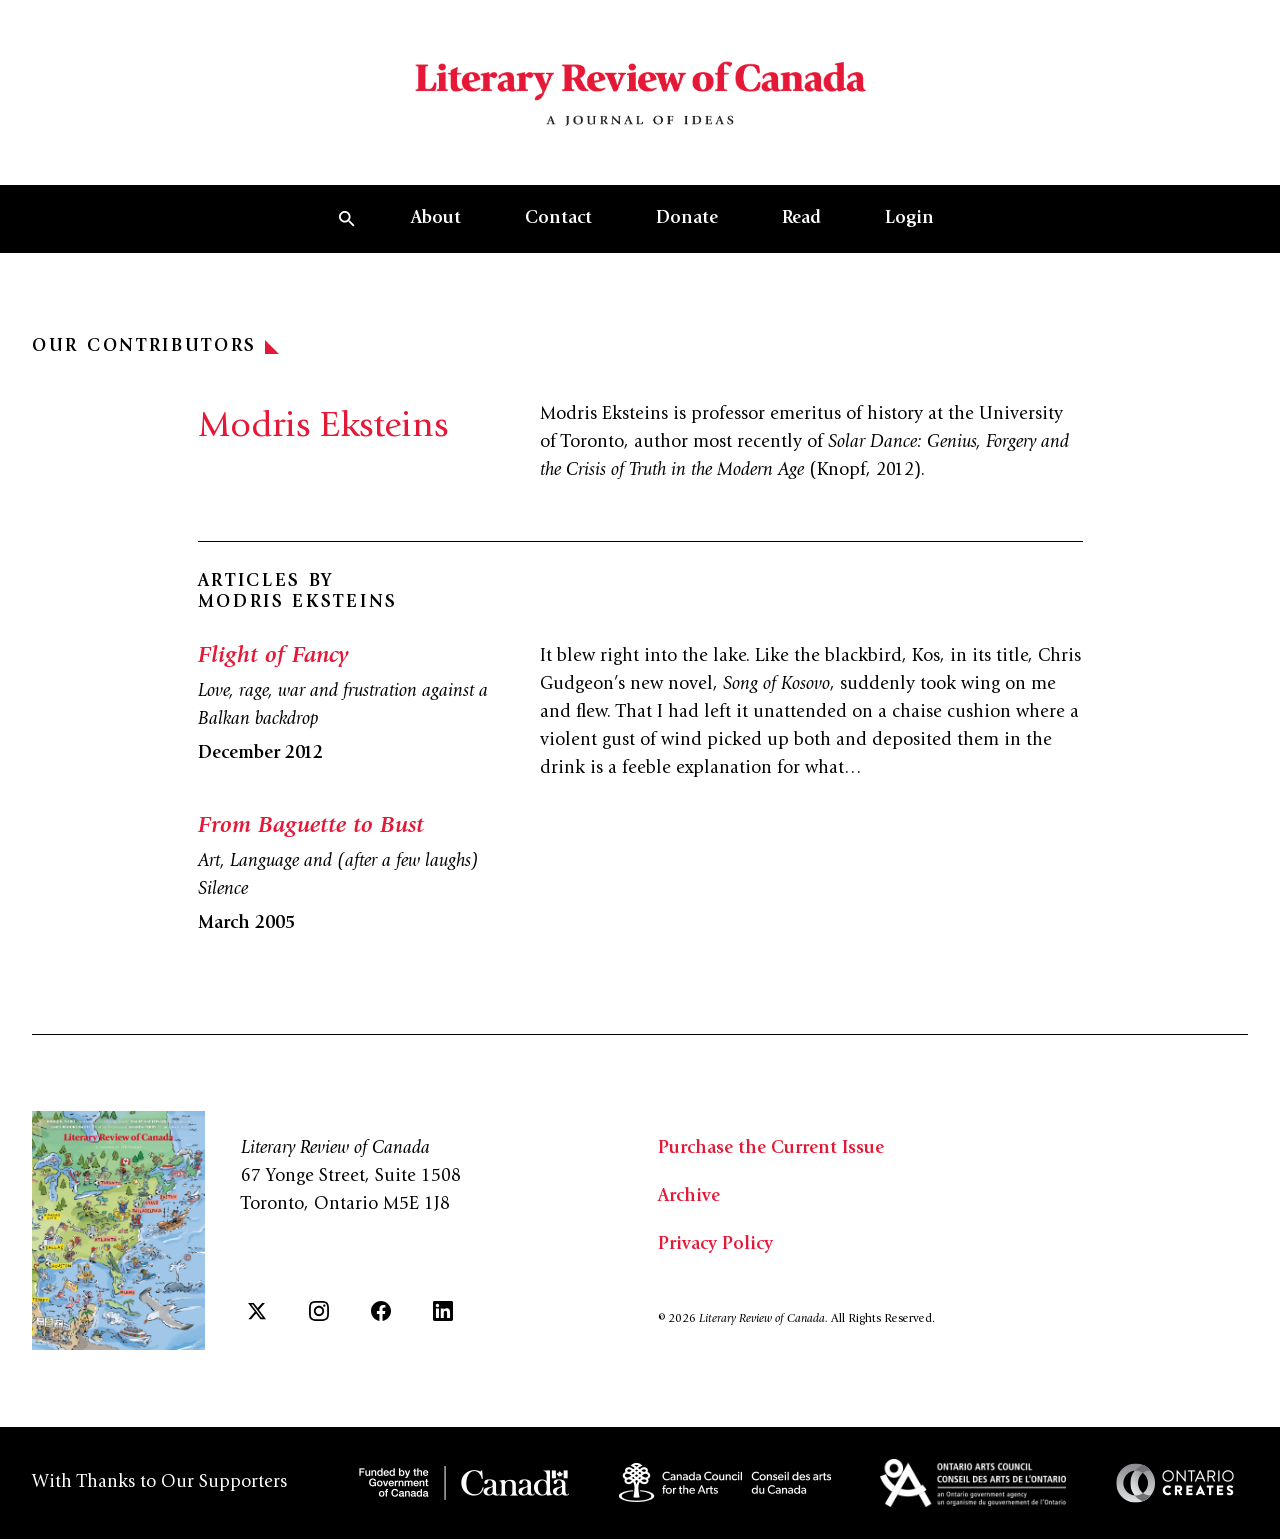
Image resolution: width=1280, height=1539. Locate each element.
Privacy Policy (715, 1245)
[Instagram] (319, 1311)
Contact (558, 219)
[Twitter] (257, 1311)
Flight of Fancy (273, 657)
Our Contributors (155, 347)
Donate (687, 219)
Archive (689, 1197)
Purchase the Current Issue (771, 1149)
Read (801, 219)
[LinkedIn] (443, 1311)
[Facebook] (381, 1311)
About (436, 219)
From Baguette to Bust (311, 827)
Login (909, 219)
